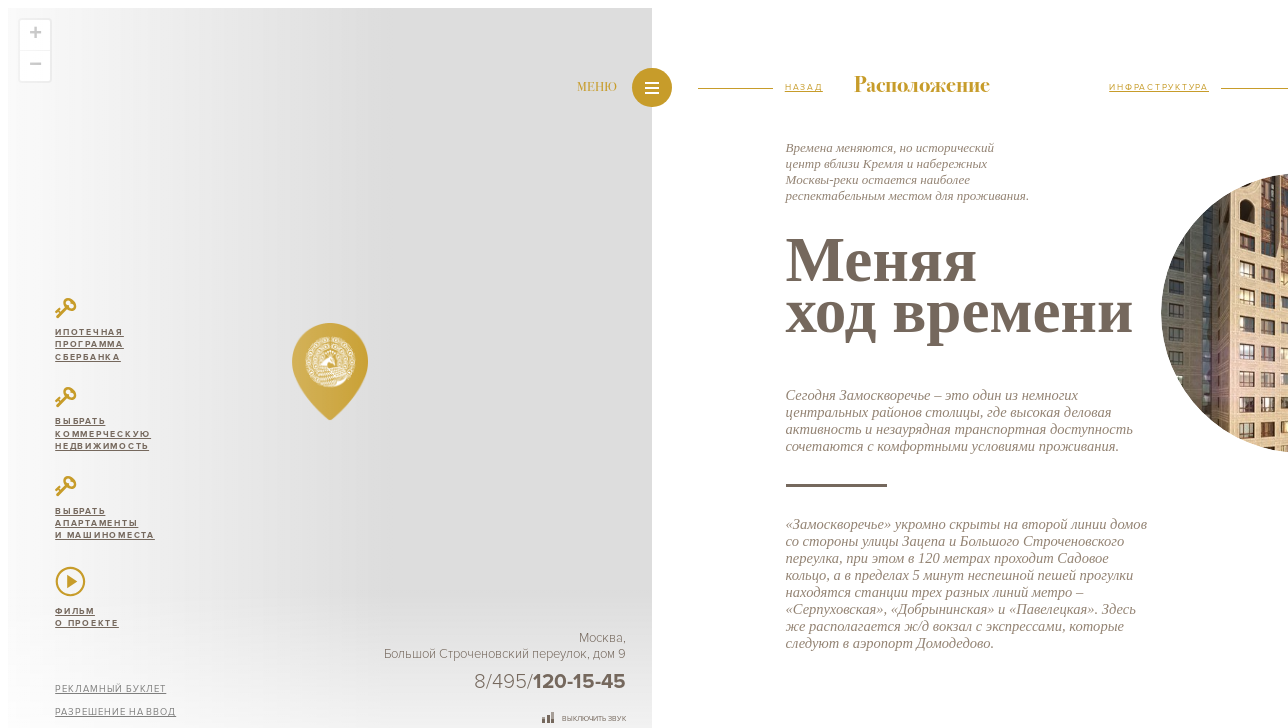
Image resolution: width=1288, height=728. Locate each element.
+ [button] (35, 35)
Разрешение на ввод (115, 712)
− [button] (35, 66)
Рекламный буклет (110, 689)
